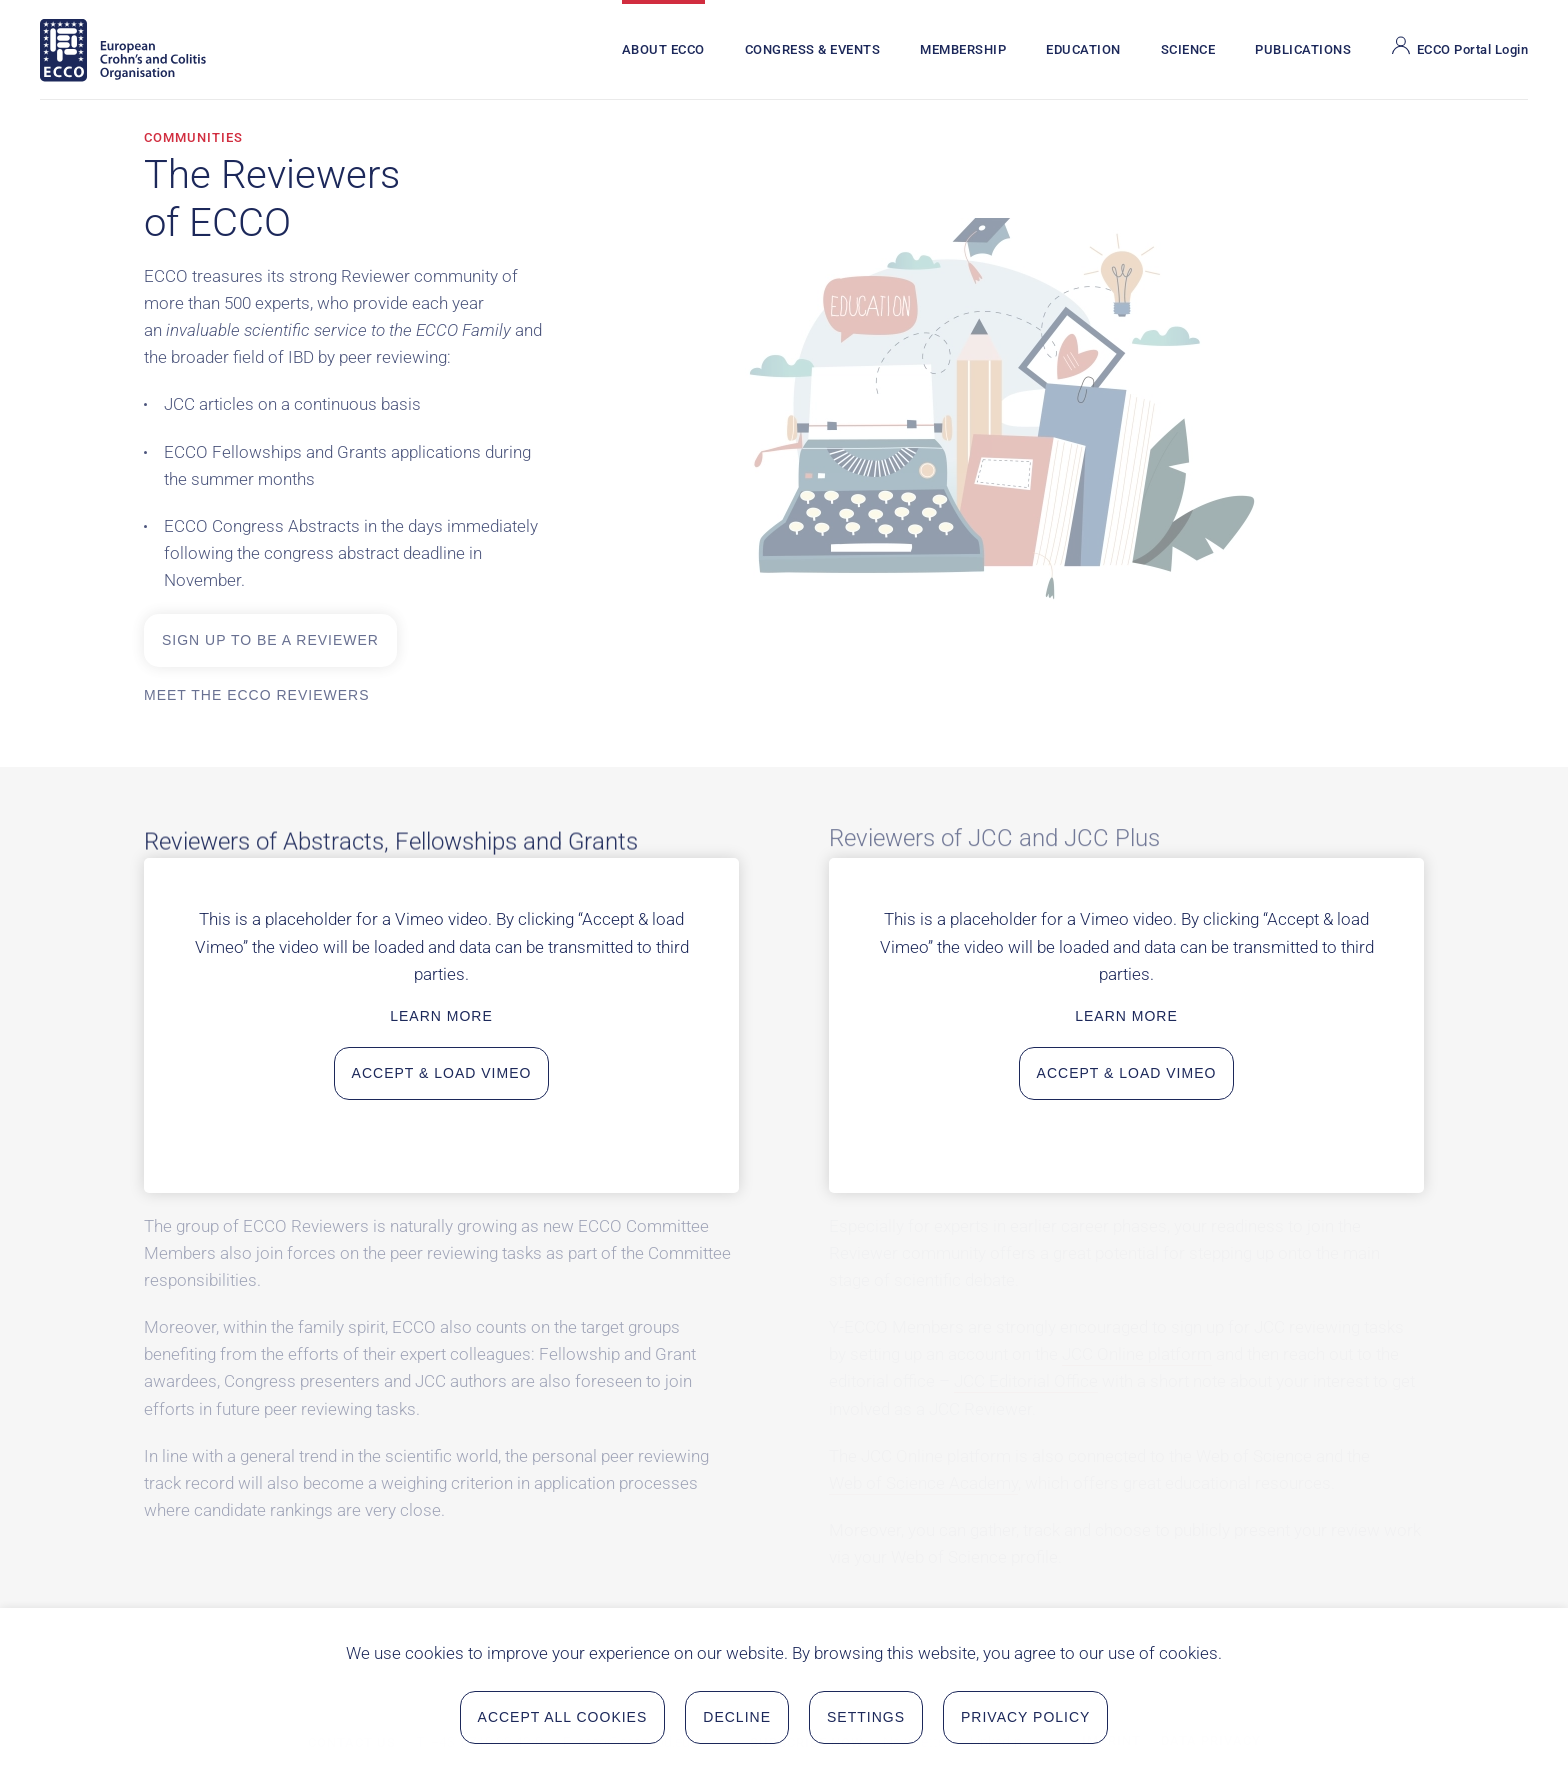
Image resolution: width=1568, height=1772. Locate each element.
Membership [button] (963, 49)
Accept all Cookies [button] (563, 1720)
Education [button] (1083, 49)
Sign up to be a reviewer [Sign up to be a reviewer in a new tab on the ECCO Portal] (270, 640)
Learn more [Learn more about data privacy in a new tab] (441, 1016)
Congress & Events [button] (813, 49)
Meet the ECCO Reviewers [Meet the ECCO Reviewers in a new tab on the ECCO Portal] (257, 695)
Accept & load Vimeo (442, 1073)
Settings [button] (866, 1720)
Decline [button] (737, 1720)
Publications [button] (1303, 49)
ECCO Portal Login (1459, 46)
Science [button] (1188, 49)
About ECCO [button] (663, 49)
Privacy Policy (1025, 1720)
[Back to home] (123, 50)
